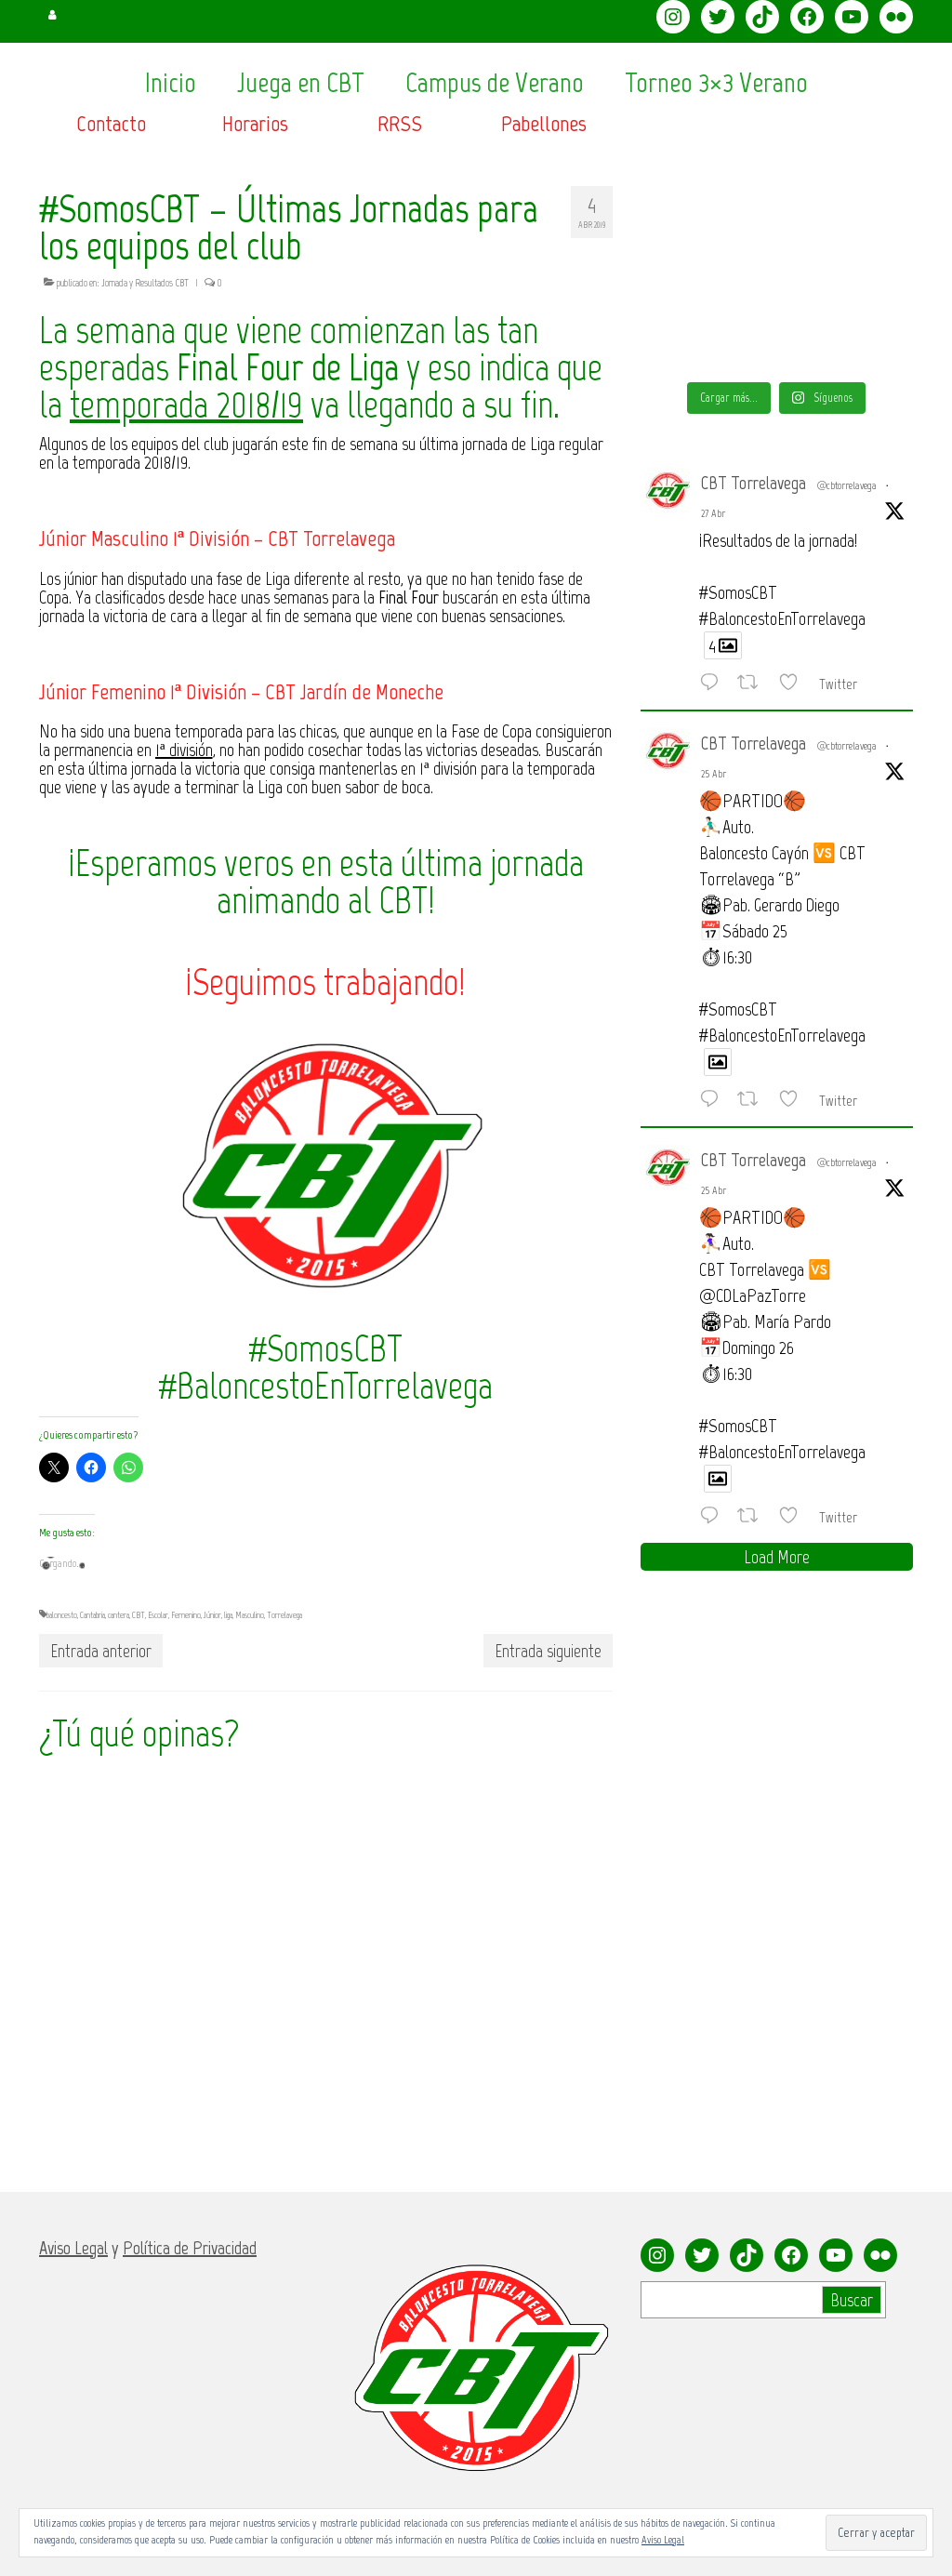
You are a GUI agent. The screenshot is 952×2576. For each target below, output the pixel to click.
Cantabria (92, 1615)
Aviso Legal (662, 2539)
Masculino (249, 1615)
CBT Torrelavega (753, 482)
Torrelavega (284, 1615)
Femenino (186, 1615)
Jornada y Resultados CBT (145, 283)
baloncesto (61, 1615)
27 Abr (713, 513)
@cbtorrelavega (847, 485)
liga (228, 1615)
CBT (138, 1615)
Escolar (158, 1615)
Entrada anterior (101, 1651)
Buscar (851, 2300)
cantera (118, 1615)
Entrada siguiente (548, 1651)
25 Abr (713, 773)
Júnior (212, 1615)
